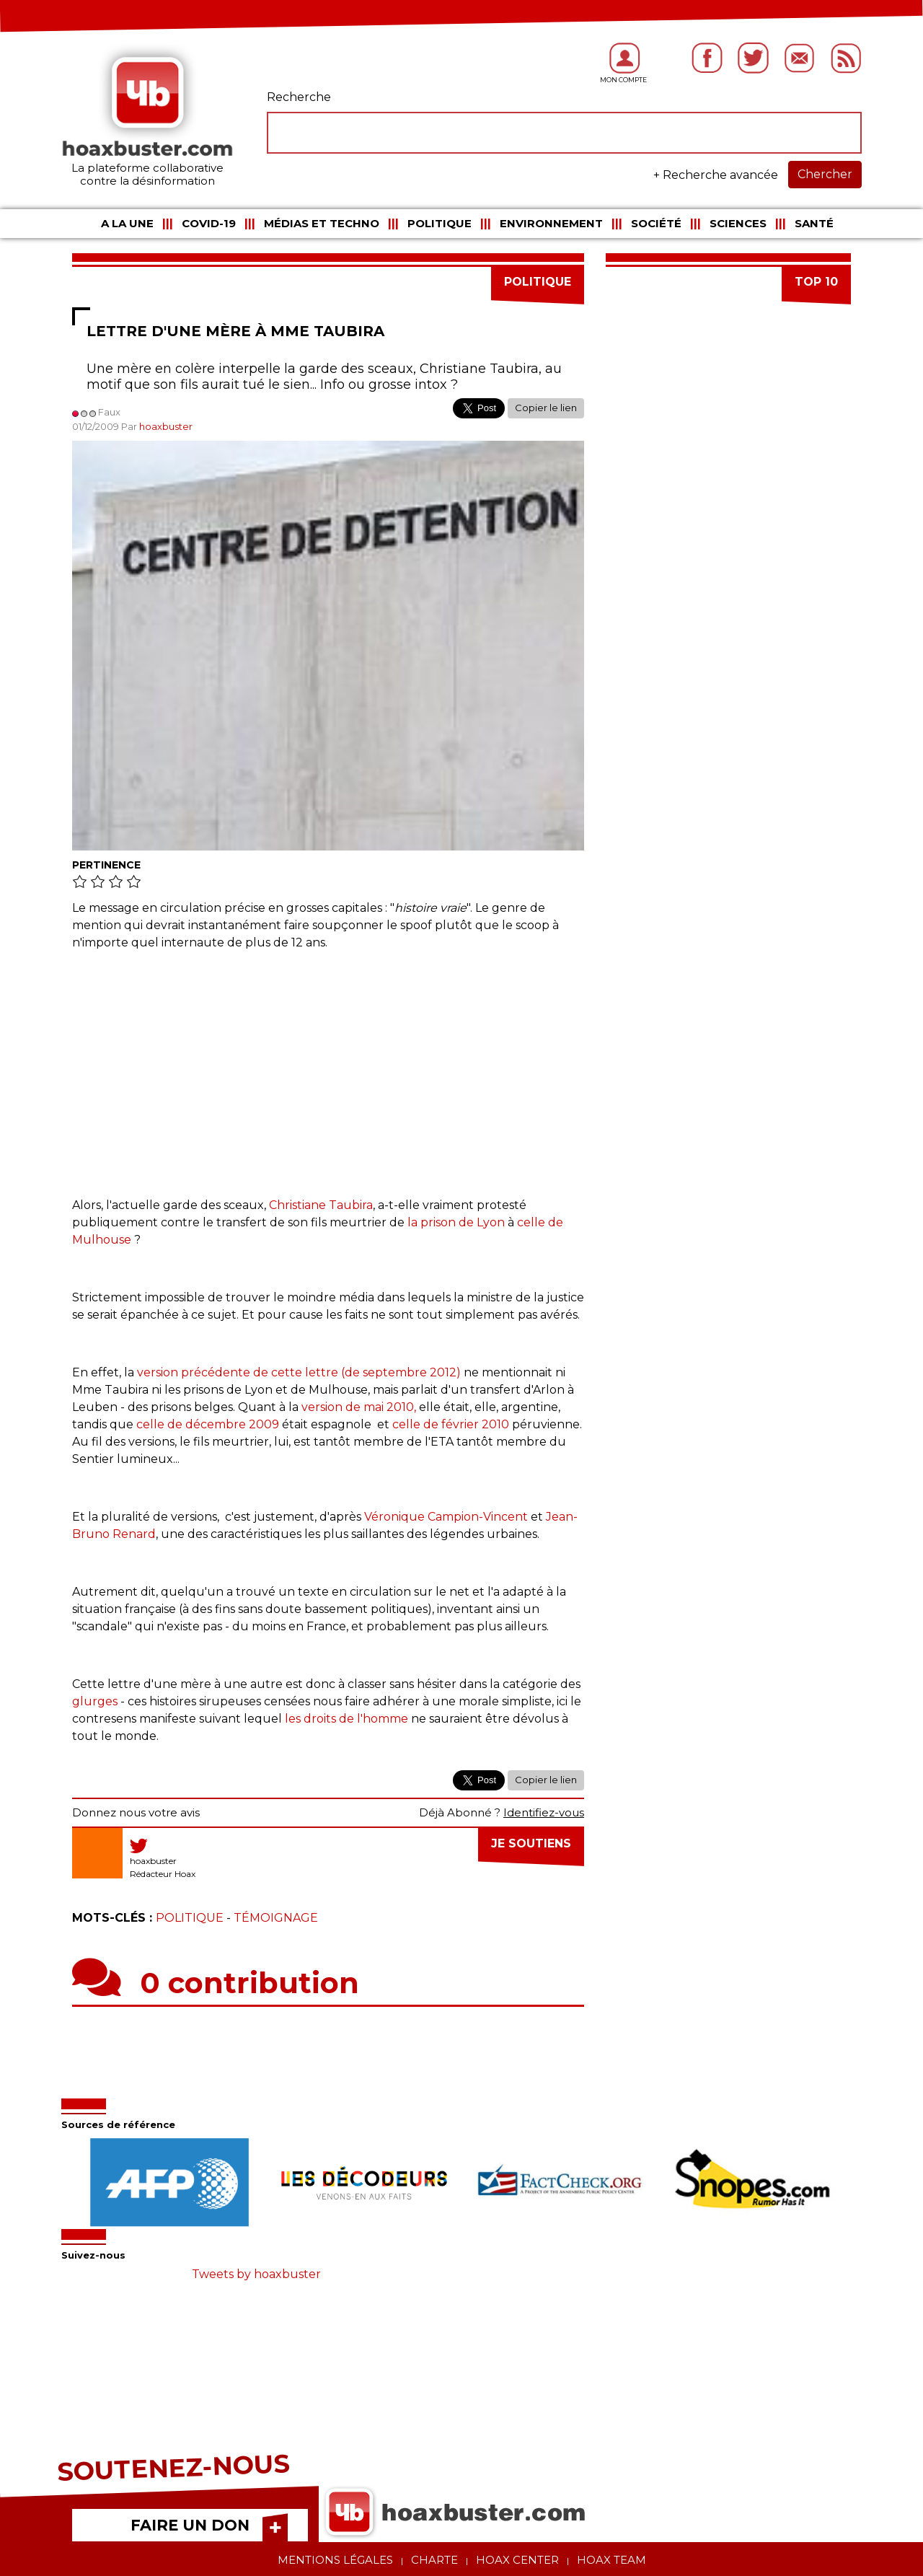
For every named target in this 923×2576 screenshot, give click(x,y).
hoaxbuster (166, 426)
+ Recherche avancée (715, 175)
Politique (439, 223)
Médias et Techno (321, 223)
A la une (127, 223)
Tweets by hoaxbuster (256, 2274)
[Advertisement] (328, 1067)
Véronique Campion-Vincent (446, 1517)
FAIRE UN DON (190, 2525)
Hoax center (517, 2560)
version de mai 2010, (358, 1407)
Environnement (551, 223)
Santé (814, 223)
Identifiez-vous (543, 1812)
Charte (434, 2560)
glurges (95, 1701)
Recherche (299, 97)
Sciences (738, 223)
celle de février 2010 (450, 1424)
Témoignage (276, 1918)
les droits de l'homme (346, 1719)
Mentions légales (335, 2560)
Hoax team (611, 2560)
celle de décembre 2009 (207, 1424)
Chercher (825, 174)
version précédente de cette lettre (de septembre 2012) (299, 1372)
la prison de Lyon (456, 1222)
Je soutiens (531, 1843)
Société (656, 223)
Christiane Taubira (321, 1205)
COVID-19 (209, 223)
